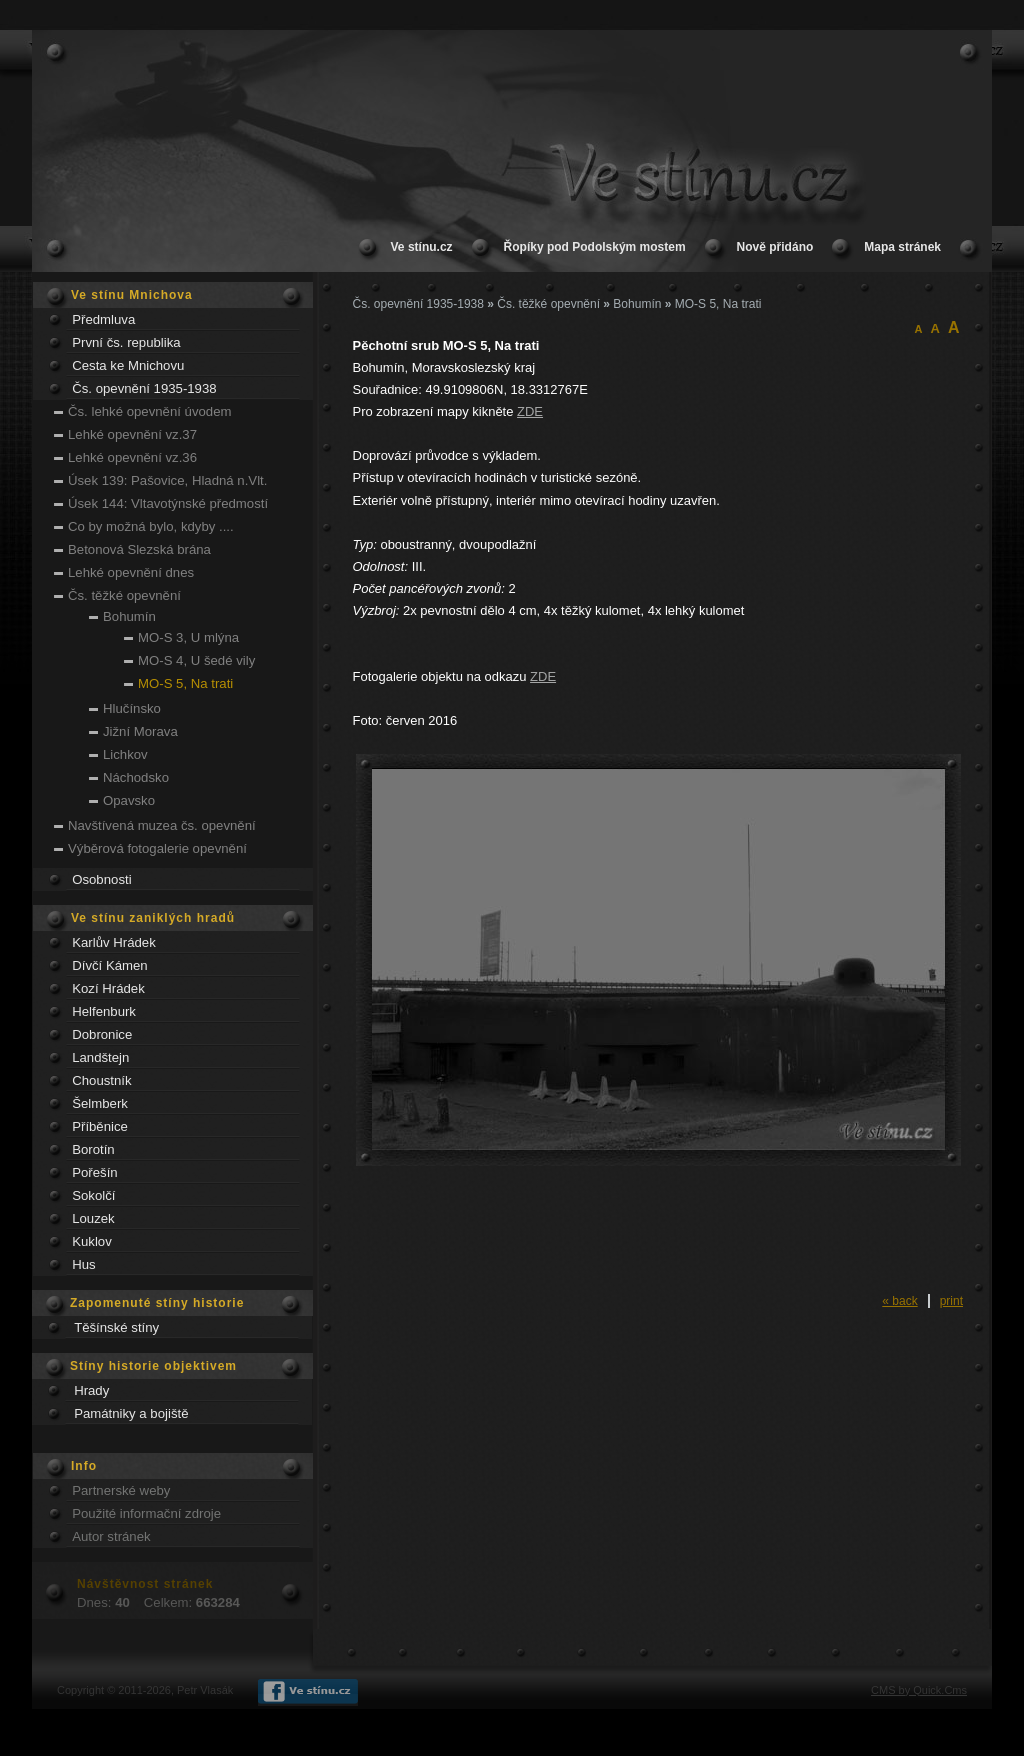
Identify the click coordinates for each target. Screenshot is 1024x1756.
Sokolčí (93, 1195)
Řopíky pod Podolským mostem (595, 247)
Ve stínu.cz (422, 247)
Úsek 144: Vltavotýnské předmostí (168, 503)
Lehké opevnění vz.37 (132, 434)
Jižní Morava (140, 731)
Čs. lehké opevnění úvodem (149, 411)
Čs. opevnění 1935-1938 (144, 388)
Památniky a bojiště (131, 1413)
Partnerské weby (121, 1490)
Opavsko (129, 800)
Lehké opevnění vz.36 (132, 457)
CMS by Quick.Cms (919, 1690)
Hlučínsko (132, 708)
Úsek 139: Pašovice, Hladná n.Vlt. (167, 480)
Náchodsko (136, 777)
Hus (83, 1264)
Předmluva (103, 319)
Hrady (91, 1390)
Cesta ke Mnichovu (128, 365)
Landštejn (100, 1057)
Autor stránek (111, 1536)
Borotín (93, 1149)
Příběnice (100, 1126)
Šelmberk (100, 1103)
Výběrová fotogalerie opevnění (157, 848)
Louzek (93, 1218)
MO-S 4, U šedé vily (196, 660)
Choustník (101, 1080)
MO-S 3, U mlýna (188, 637)
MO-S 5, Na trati (185, 683)
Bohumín (129, 616)
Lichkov (125, 754)
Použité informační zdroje (146, 1513)
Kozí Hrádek (108, 988)
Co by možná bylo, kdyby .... (151, 526)
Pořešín (94, 1172)
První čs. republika (126, 342)
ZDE (530, 411)
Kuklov (92, 1241)
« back (899, 1301)
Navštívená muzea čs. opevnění (162, 825)
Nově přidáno (775, 247)
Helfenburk (104, 1011)
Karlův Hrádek (114, 942)
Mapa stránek (902, 247)
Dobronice (102, 1034)
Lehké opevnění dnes (131, 572)
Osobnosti (101, 879)
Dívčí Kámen (110, 965)
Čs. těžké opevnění (124, 595)
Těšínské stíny (116, 1327)
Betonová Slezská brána (139, 549)
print (951, 1301)
